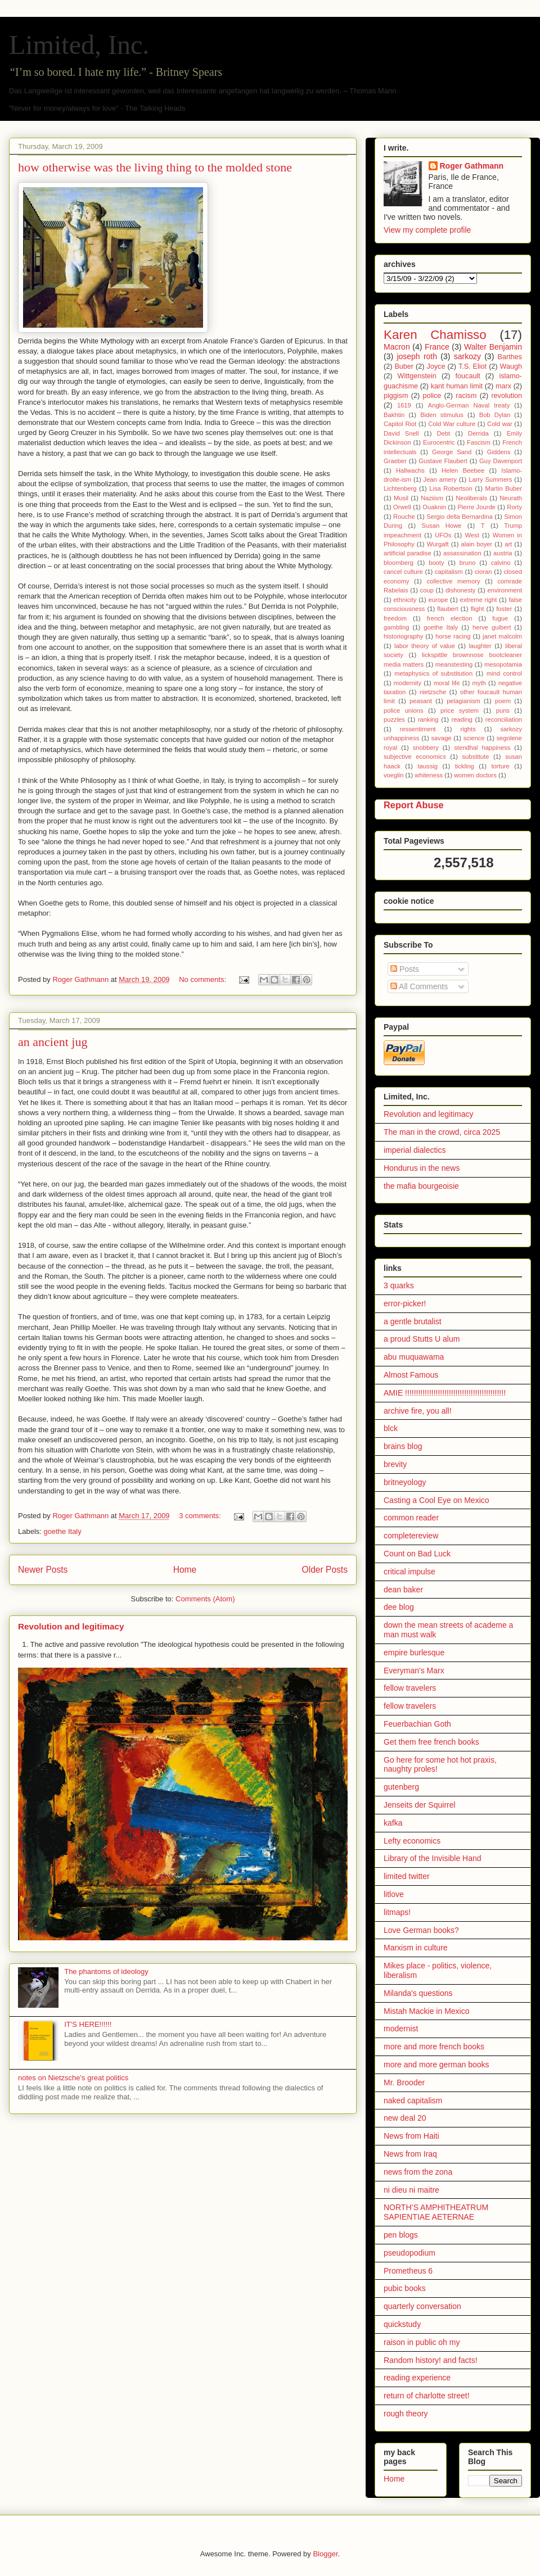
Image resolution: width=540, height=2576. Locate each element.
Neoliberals (471, 498)
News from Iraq (410, 2153)
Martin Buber (503, 488)
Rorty (514, 507)
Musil (401, 498)
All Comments (419, 986)
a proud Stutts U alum (422, 1338)
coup (427, 590)
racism (466, 396)
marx (503, 386)
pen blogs (401, 2234)
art (508, 544)
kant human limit (457, 386)
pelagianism (463, 701)
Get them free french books (431, 1741)
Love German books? (421, 1930)
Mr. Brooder (404, 2082)
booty (436, 562)
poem (503, 701)
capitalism (449, 571)
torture (500, 766)
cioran (483, 571)
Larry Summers (490, 479)
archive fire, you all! (418, 1410)
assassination (462, 553)
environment (505, 590)
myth (478, 683)
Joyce (436, 366)
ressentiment (418, 729)
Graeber (395, 461)
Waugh (511, 366)
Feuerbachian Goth (417, 1723)
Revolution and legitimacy (71, 1626)
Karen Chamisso (435, 335)
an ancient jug (52, 1042)
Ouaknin (434, 507)
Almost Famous (411, 1374)
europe (438, 599)
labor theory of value (424, 645)
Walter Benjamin (493, 346)
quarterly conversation (422, 2306)
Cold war (499, 423)
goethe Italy (63, 1531)
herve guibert (491, 627)
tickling (464, 766)
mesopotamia (503, 664)
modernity (407, 683)
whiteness (429, 775)
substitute (475, 756)
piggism (396, 396)
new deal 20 (405, 2117)
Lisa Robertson (450, 488)
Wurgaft (438, 544)
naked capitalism (413, 2100)
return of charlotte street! (427, 2395)
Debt (444, 433)
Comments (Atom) (205, 1599)
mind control (504, 673)
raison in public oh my (422, 2342)
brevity (395, 1464)
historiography (403, 636)
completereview (411, 1535)
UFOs (443, 535)
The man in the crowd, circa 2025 (442, 1132)
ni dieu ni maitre (411, 2189)
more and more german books (436, 2064)
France (437, 346)
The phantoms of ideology (106, 1971)
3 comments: (201, 1515)
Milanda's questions (418, 1993)
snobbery (426, 747)
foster (504, 608)
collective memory (453, 581)
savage (441, 738)
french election (449, 618)
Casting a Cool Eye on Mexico (436, 1500)
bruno (468, 562)
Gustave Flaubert (442, 461)
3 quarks (399, 1285)
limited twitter (407, 1876)
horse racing (452, 636)
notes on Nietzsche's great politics (73, 2078)
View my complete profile (427, 229)
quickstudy (402, 2324)
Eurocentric (439, 442)
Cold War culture (451, 423)
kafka (393, 1822)
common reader (411, 1517)
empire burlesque (414, 1652)
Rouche (404, 516)
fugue (500, 618)
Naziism (432, 498)
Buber (403, 366)
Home (185, 1569)
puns (503, 710)
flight (477, 608)
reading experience (417, 2377)
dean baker (403, 1589)
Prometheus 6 (408, 2270)
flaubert (447, 608)
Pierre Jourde (476, 507)
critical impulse (409, 1571)
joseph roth (417, 356)
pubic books (405, 2288)
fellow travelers (410, 1687)
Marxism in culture (416, 1947)
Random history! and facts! (431, 2360)
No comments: (203, 979)
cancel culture (403, 571)
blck (391, 1428)
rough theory (406, 2413)
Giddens (499, 452)
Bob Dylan (495, 414)
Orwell (402, 507)
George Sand (451, 452)
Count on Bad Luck (417, 1553)
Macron (397, 346)
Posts (404, 969)
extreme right (478, 599)
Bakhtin (394, 414)
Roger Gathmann (472, 165)
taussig (428, 766)
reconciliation (503, 719)
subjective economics (415, 756)
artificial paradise (407, 553)
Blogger (325, 2554)
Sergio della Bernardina (459, 516)
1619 (404, 405)
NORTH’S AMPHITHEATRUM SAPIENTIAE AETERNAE (436, 2212)
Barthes (510, 357)
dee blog (399, 1606)
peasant (421, 701)
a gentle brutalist (413, 1321)
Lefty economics (412, 1840)
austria (502, 553)
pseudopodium (409, 2252)
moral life (447, 683)
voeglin (393, 775)
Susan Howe (442, 525)
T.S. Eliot (472, 366)
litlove (394, 1894)
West (472, 535)
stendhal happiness (482, 747)
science (474, 738)
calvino (501, 562)
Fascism (478, 442)
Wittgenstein (417, 376)
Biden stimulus (442, 414)
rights (467, 729)
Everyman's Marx (414, 1670)
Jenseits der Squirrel (420, 1804)
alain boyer (477, 544)
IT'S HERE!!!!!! (87, 2024)
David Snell (401, 433)
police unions (404, 710)
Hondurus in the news (422, 1167)
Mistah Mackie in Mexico (427, 2011)
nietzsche (433, 692)
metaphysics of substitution (433, 673)
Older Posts (325, 1569)
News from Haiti (411, 2135)
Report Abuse (414, 805)
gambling (396, 627)
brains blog (403, 1446)
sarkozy (467, 356)
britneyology (405, 1482)
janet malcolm (502, 636)
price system (459, 710)
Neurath (511, 498)
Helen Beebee (463, 470)
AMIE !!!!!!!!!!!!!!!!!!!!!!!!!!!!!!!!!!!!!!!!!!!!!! (445, 1392)
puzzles (394, 719)
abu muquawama (414, 1356)
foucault (468, 376)
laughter (480, 645)
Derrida (478, 433)
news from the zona (418, 2171)
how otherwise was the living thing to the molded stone (155, 167)
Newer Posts (43, 1569)
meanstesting (454, 664)
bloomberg (398, 562)
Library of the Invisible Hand (433, 1858)
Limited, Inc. (79, 45)
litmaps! (397, 1912)
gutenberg (401, 1786)
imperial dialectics (415, 1150)
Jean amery (440, 479)
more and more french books (434, 2046)
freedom (395, 618)
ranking (428, 719)
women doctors (475, 775)
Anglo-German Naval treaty (469, 405)
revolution (506, 396)
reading (462, 719)
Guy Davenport (500, 461)
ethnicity (404, 599)
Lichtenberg (400, 488)
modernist (401, 2028)
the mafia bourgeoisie (421, 1185)
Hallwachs (410, 470)
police (431, 396)
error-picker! (405, 1303)
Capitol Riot (400, 423)
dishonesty (461, 590)
